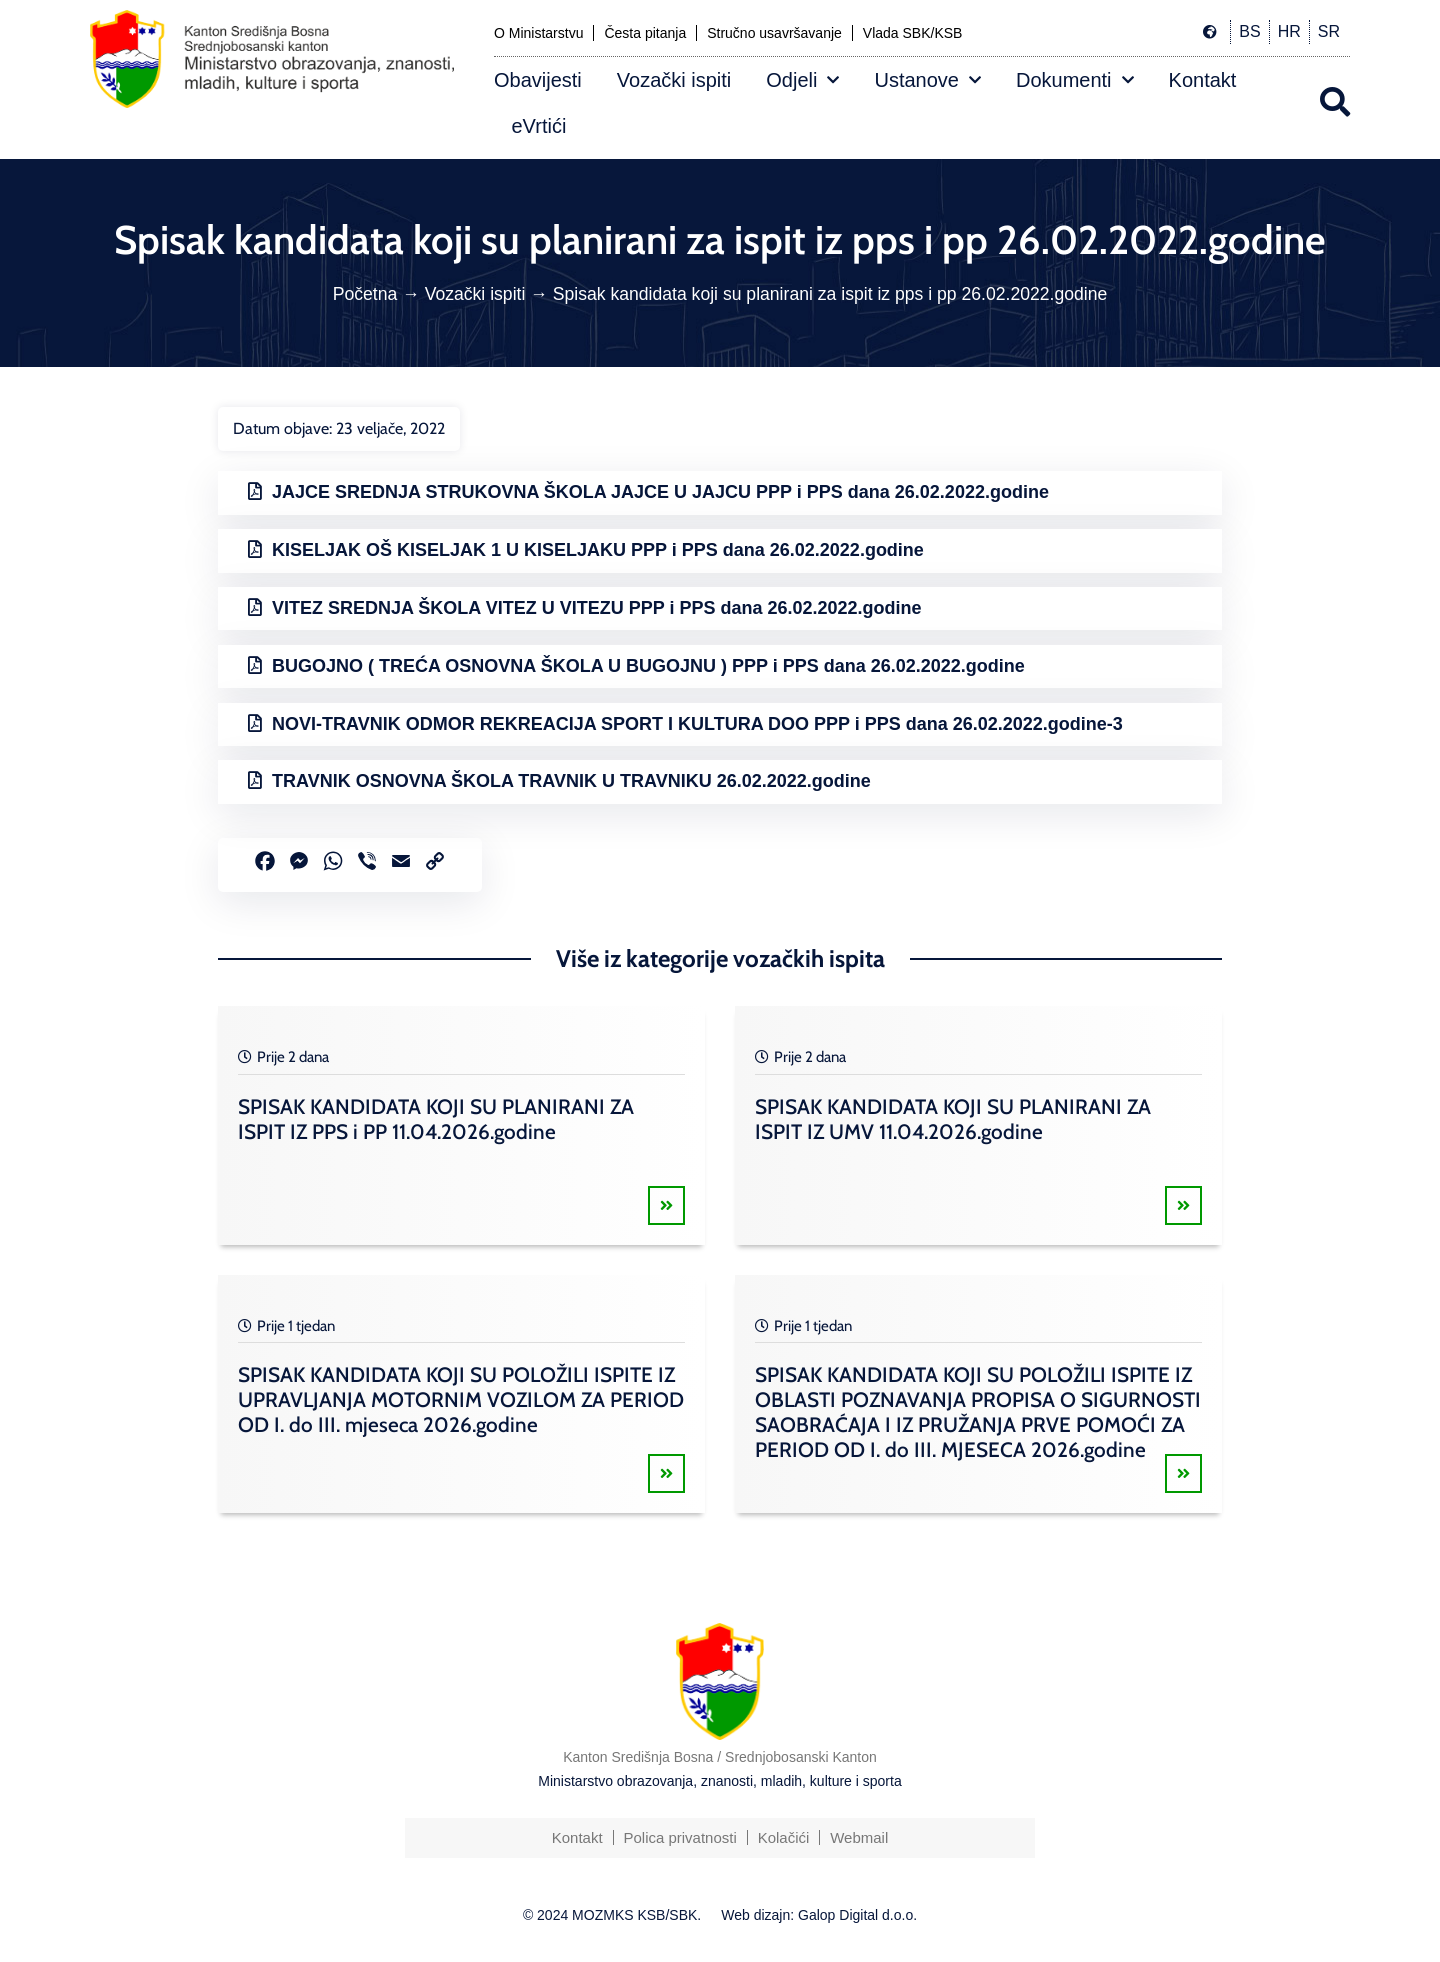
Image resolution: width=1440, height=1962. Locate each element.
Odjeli (802, 80)
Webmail (859, 1837)
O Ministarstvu (538, 33)
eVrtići (539, 126)
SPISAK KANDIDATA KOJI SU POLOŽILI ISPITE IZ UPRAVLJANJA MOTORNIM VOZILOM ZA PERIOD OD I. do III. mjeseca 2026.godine (461, 1399)
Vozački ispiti (674, 80)
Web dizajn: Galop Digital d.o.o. (819, 1915)
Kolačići (784, 1837)
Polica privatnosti (679, 1837)
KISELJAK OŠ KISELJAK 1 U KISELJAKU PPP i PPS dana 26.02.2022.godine (598, 550)
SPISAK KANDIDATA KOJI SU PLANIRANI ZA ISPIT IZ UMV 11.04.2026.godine (953, 1119)
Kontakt (1203, 80)
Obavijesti (538, 80)
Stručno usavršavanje (774, 33)
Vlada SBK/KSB (913, 33)
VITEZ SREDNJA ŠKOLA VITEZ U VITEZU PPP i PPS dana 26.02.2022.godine (597, 608)
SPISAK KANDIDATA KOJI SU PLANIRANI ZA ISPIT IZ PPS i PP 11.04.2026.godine (436, 1119)
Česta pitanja (645, 33)
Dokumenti (1075, 80)
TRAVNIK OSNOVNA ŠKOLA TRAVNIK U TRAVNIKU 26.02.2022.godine (571, 781)
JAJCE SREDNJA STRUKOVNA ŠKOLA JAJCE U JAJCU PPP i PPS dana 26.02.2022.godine (660, 492)
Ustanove (927, 80)
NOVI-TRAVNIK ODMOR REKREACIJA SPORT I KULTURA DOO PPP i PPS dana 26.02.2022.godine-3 (697, 724)
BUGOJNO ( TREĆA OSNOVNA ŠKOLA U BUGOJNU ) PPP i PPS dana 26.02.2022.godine (648, 666)
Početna (365, 294)
